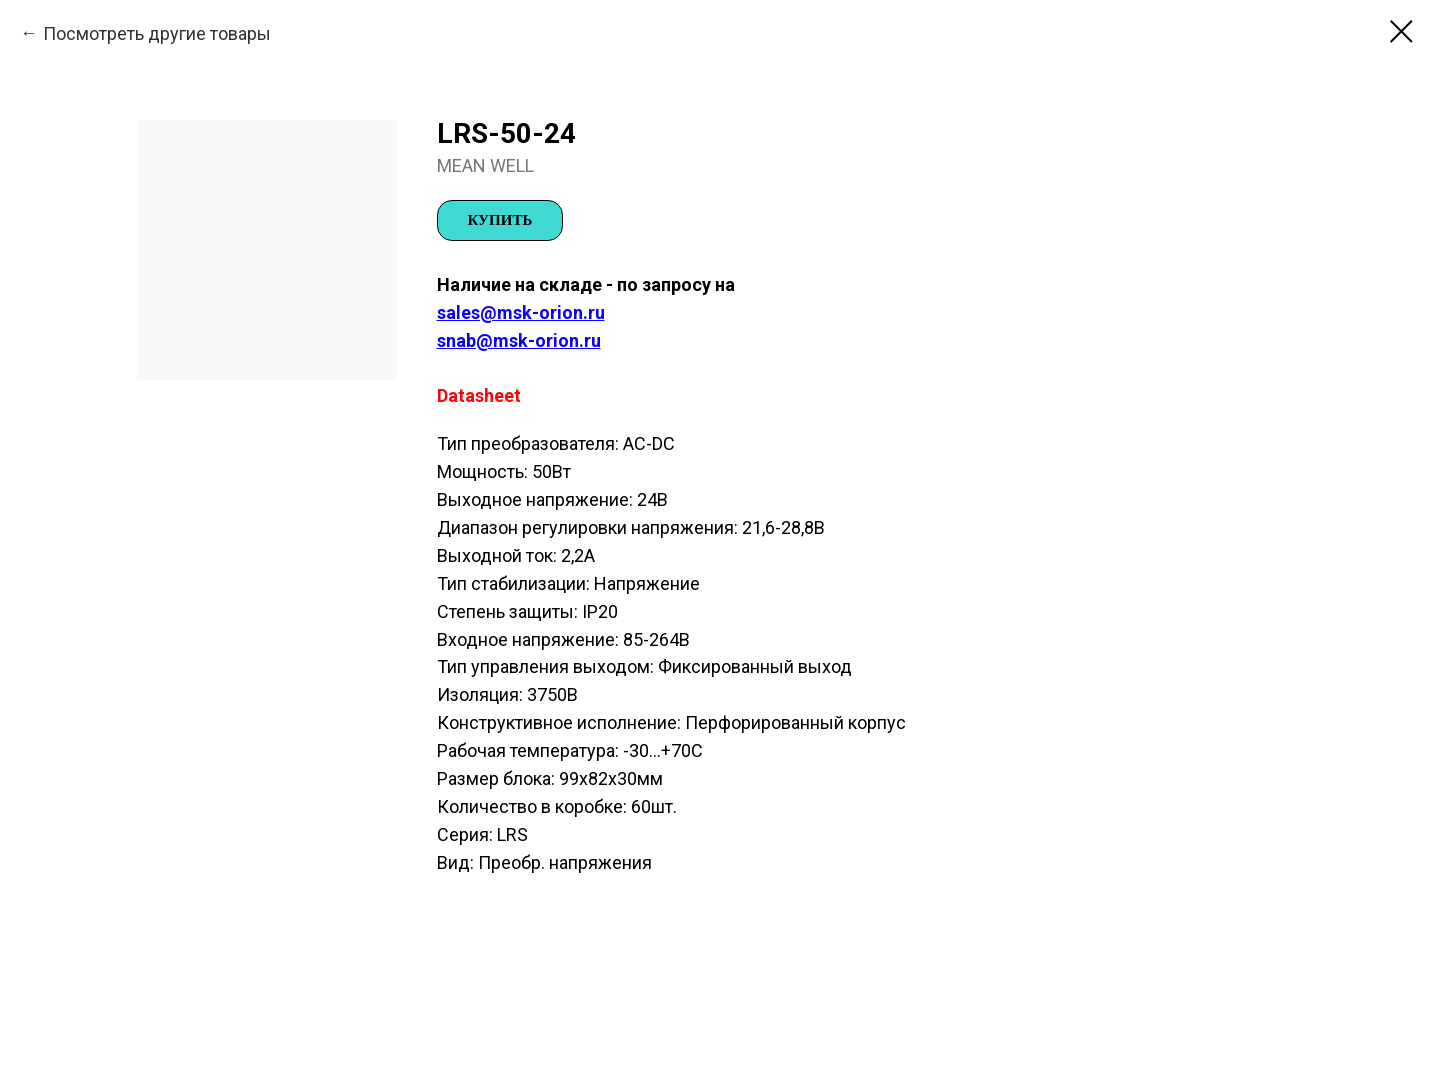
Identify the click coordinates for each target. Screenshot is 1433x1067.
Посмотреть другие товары (157, 33)
